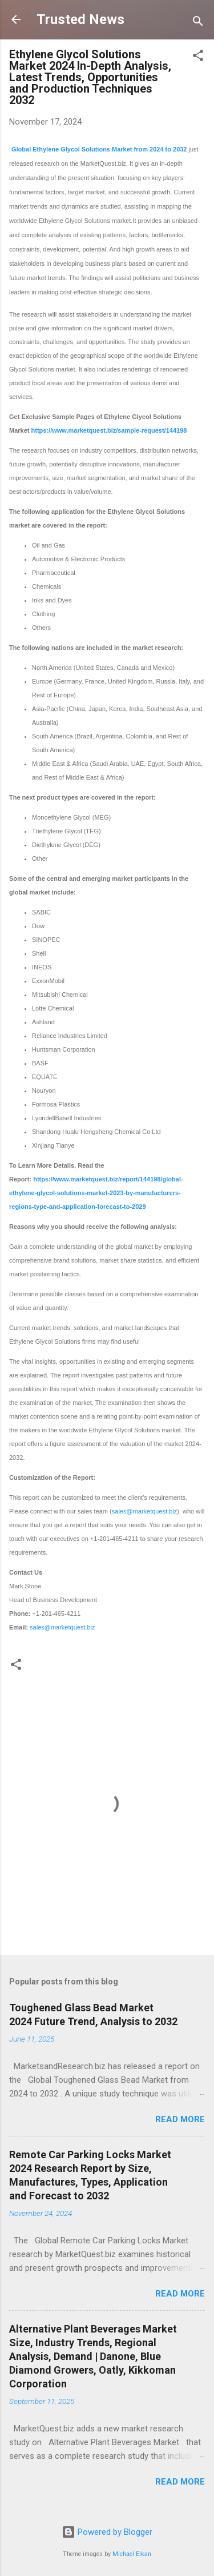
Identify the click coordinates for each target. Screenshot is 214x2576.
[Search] (198, 23)
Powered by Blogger (107, 2532)
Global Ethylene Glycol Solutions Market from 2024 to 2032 (99, 149)
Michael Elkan (131, 2554)
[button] (198, 57)
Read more (180, 2119)
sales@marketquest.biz (144, 1511)
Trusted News (80, 19)
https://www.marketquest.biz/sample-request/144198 (109, 430)
